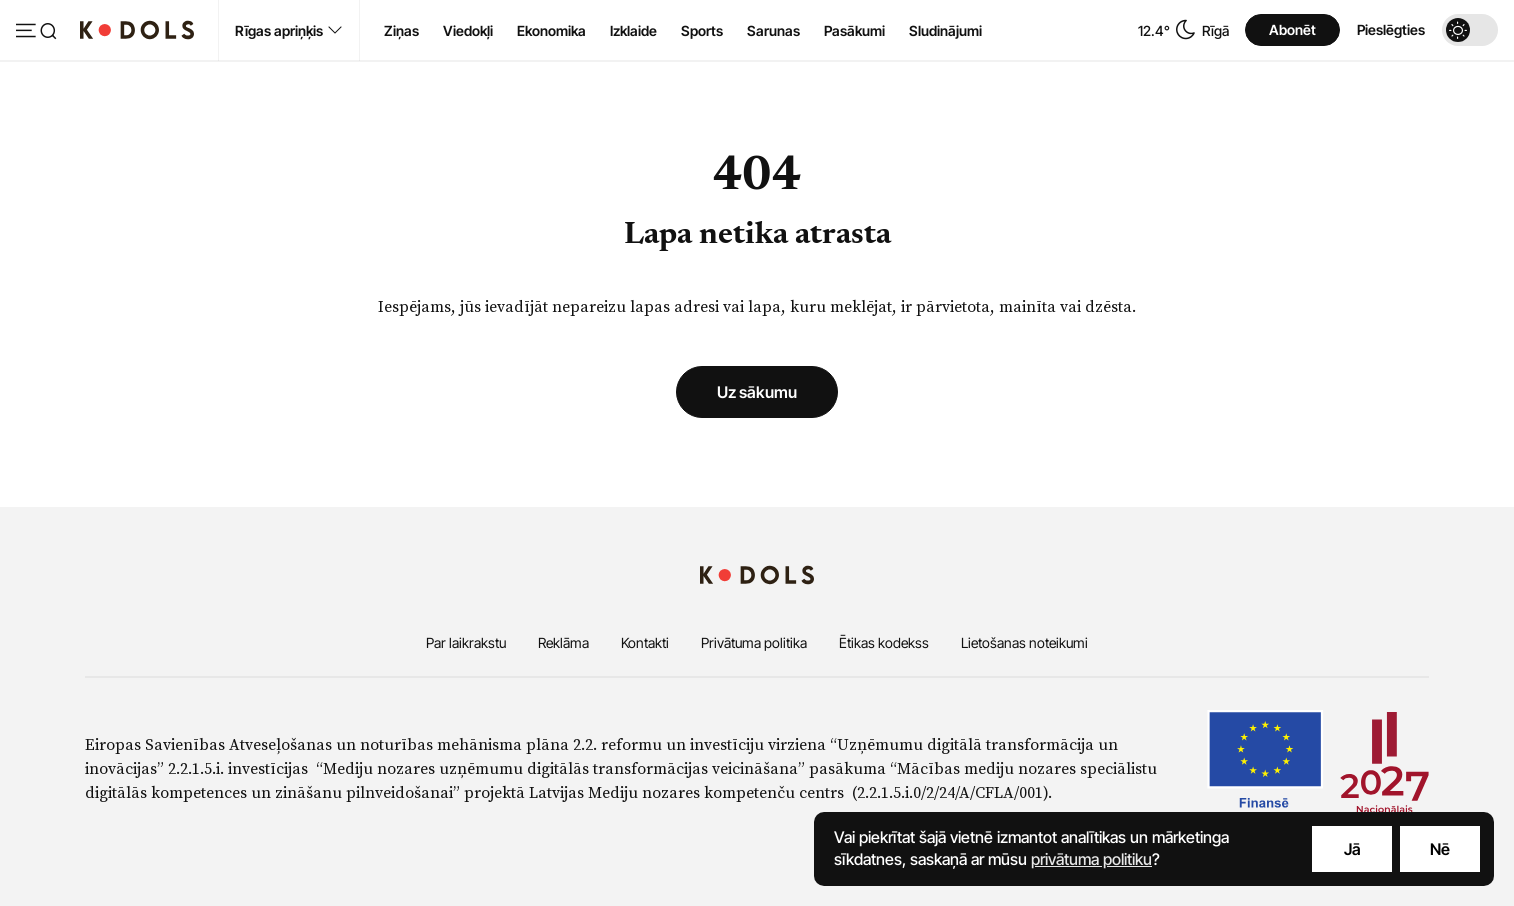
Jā (1352, 849)
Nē (1440, 849)
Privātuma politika (754, 642)
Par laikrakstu (466, 642)
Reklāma (563, 642)
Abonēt (1292, 29)
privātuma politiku (1091, 859)
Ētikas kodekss (884, 642)
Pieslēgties (1391, 29)
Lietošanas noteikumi (1024, 642)
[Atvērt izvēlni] (36, 32)
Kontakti (645, 642)
